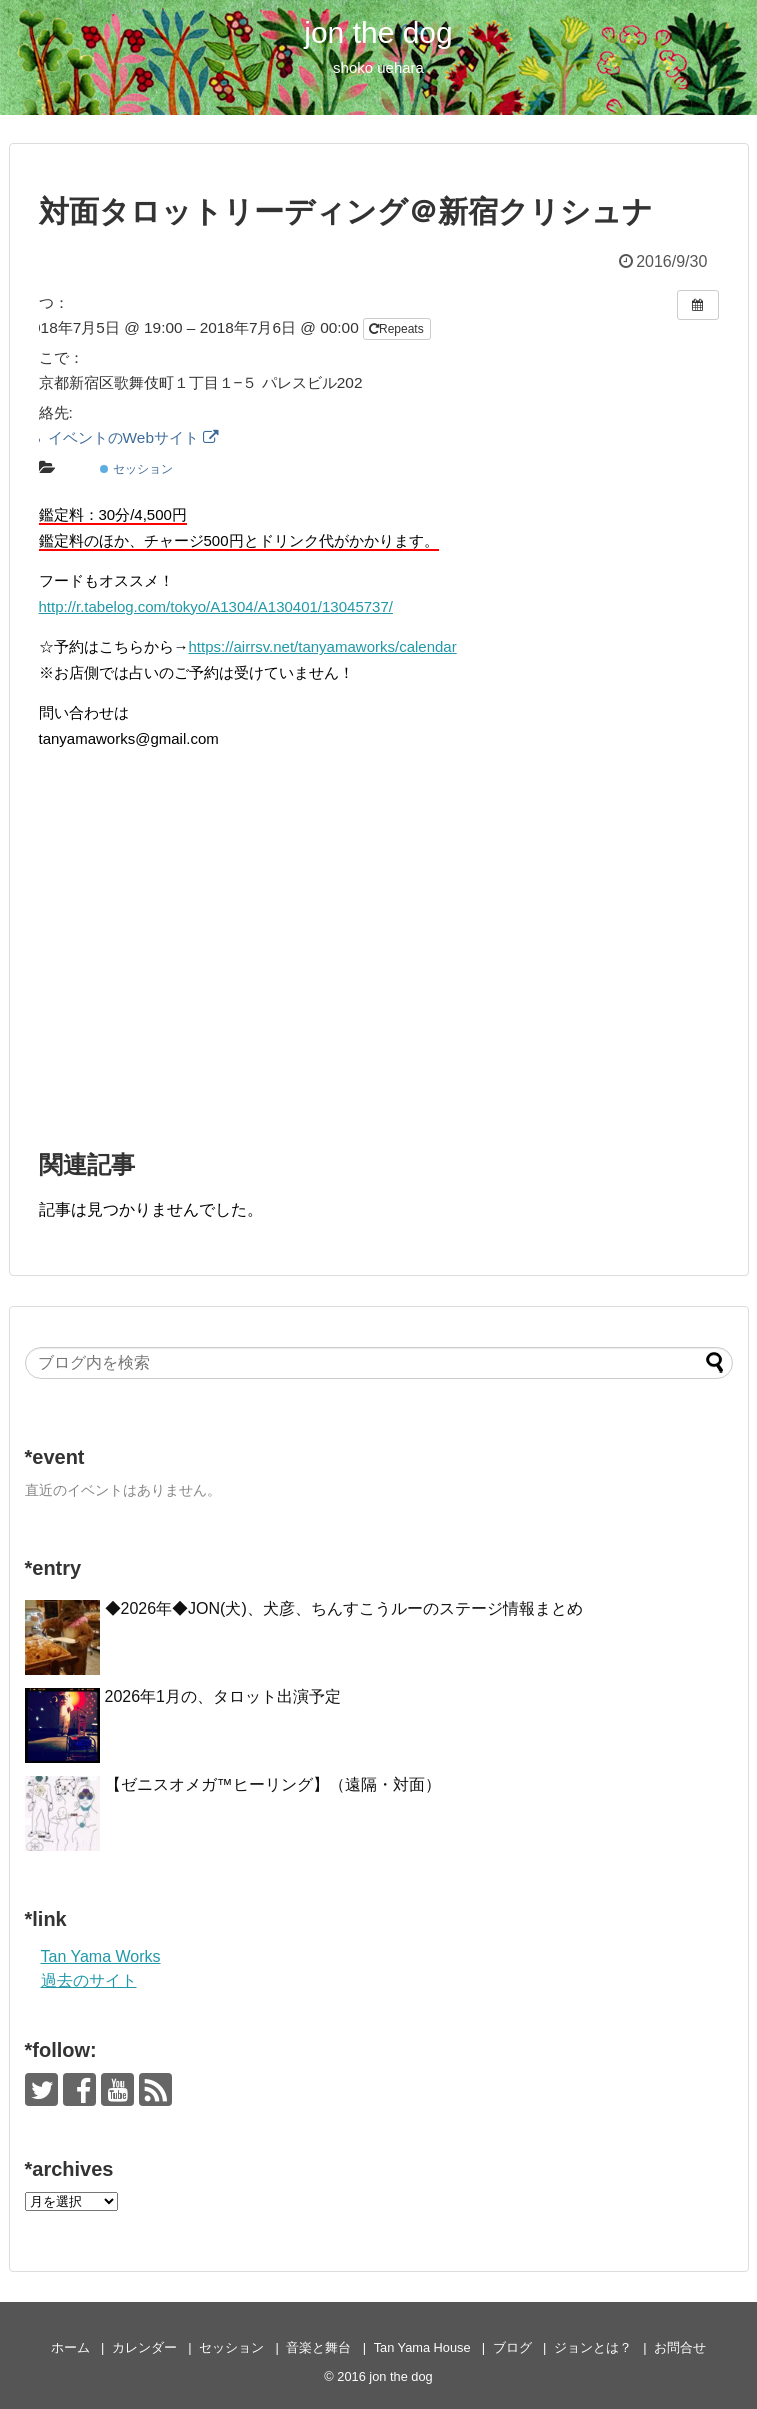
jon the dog (378, 32)
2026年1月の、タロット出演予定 (223, 1696)
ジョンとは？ (593, 2347)
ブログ (512, 2347)
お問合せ (680, 2347)
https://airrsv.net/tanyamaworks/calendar (323, 646)
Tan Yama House (422, 2347)
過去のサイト (89, 1980)
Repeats (398, 329)
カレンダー (144, 2347)
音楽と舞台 (318, 2347)
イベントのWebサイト (121, 437)
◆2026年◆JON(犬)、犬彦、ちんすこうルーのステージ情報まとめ (344, 1608)
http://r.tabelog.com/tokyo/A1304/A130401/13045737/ (216, 606)
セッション (136, 469)
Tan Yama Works (101, 1956)
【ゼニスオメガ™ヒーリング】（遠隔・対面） (273, 1784)
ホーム (70, 2347)
